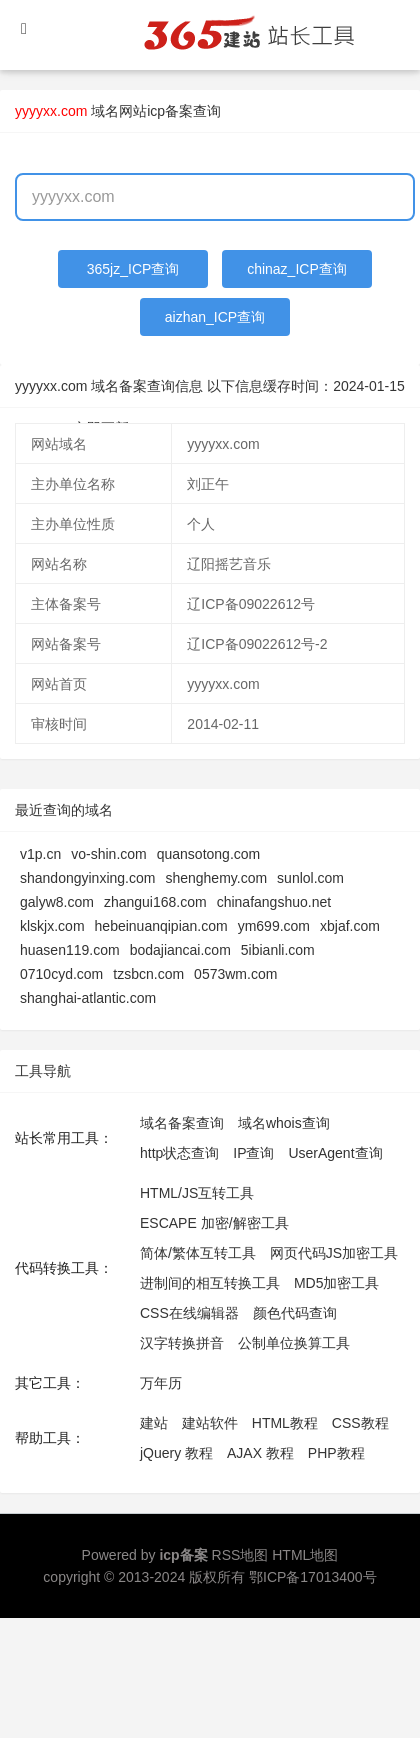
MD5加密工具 (337, 1283)
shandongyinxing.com (87, 878)
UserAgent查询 (335, 1153)
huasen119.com (70, 950)
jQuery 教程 (176, 1453)
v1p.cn (40, 854)
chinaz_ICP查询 (297, 269)
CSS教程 (360, 1423)
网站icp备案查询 (170, 111)
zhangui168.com (155, 902)
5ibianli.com (278, 950)
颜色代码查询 (295, 1313)
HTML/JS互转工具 (197, 1193)
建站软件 (210, 1423)
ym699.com (274, 926)
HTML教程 (285, 1423)
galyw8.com (57, 902)
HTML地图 (305, 1555)
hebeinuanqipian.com (161, 926)
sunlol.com (310, 878)
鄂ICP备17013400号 (313, 1577)
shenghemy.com (216, 878)
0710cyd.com (61, 974)
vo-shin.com (108, 854)
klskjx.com (52, 926)
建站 (154, 1423)
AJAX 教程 (260, 1453)
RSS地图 (240, 1555)
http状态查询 (179, 1153)
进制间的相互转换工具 (210, 1283)
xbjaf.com (350, 926)
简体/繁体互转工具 (198, 1253)
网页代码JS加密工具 (334, 1253)
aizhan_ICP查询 (215, 317)
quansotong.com (209, 854)
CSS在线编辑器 (189, 1313)
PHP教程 (336, 1453)
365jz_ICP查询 (133, 269)
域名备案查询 (182, 1123)
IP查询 (253, 1153)
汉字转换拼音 (182, 1343)
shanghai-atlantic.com (88, 998)
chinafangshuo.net (274, 902)
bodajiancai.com (180, 950)
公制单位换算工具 (294, 1343)
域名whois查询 (284, 1123)
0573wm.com (235, 974)
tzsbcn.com (148, 974)
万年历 (161, 1383)
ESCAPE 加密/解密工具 (214, 1223)
